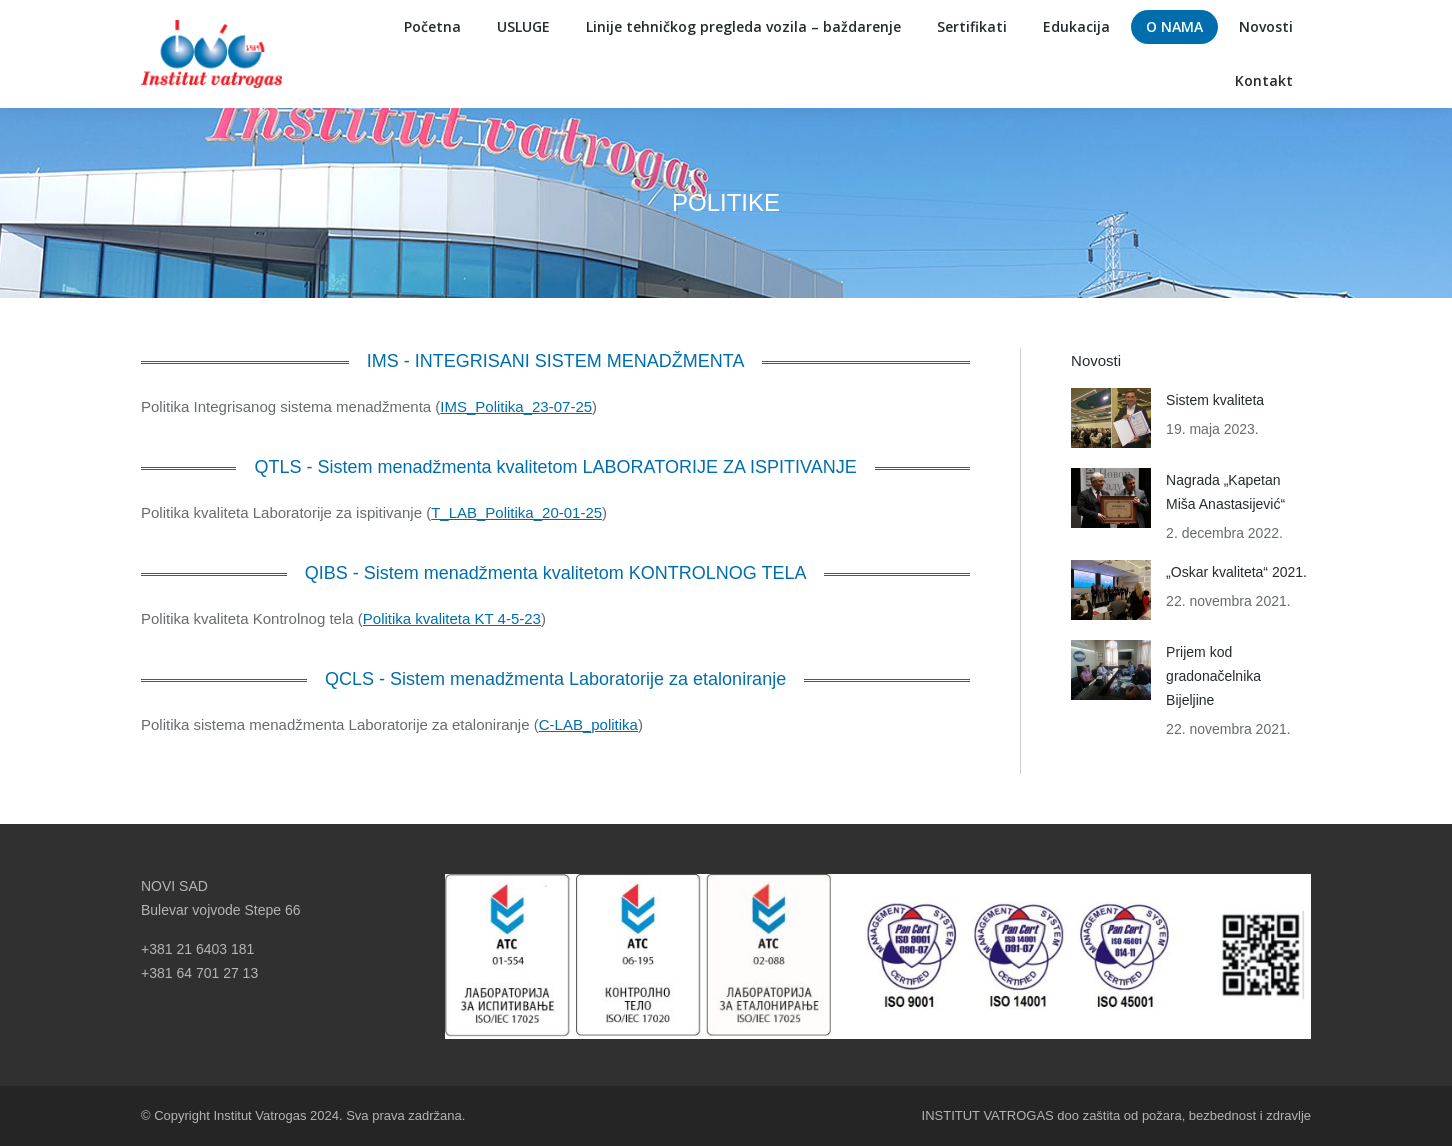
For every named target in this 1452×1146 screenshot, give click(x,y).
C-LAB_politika (588, 724)
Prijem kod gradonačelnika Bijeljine (1213, 676)
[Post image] (1111, 418)
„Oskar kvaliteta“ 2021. (1236, 572)
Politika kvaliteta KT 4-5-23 (452, 618)
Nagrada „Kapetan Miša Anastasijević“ (1225, 492)
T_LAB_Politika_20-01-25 (516, 512)
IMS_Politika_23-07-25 (516, 406)
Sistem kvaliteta (1215, 400)
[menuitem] (432, 27)
